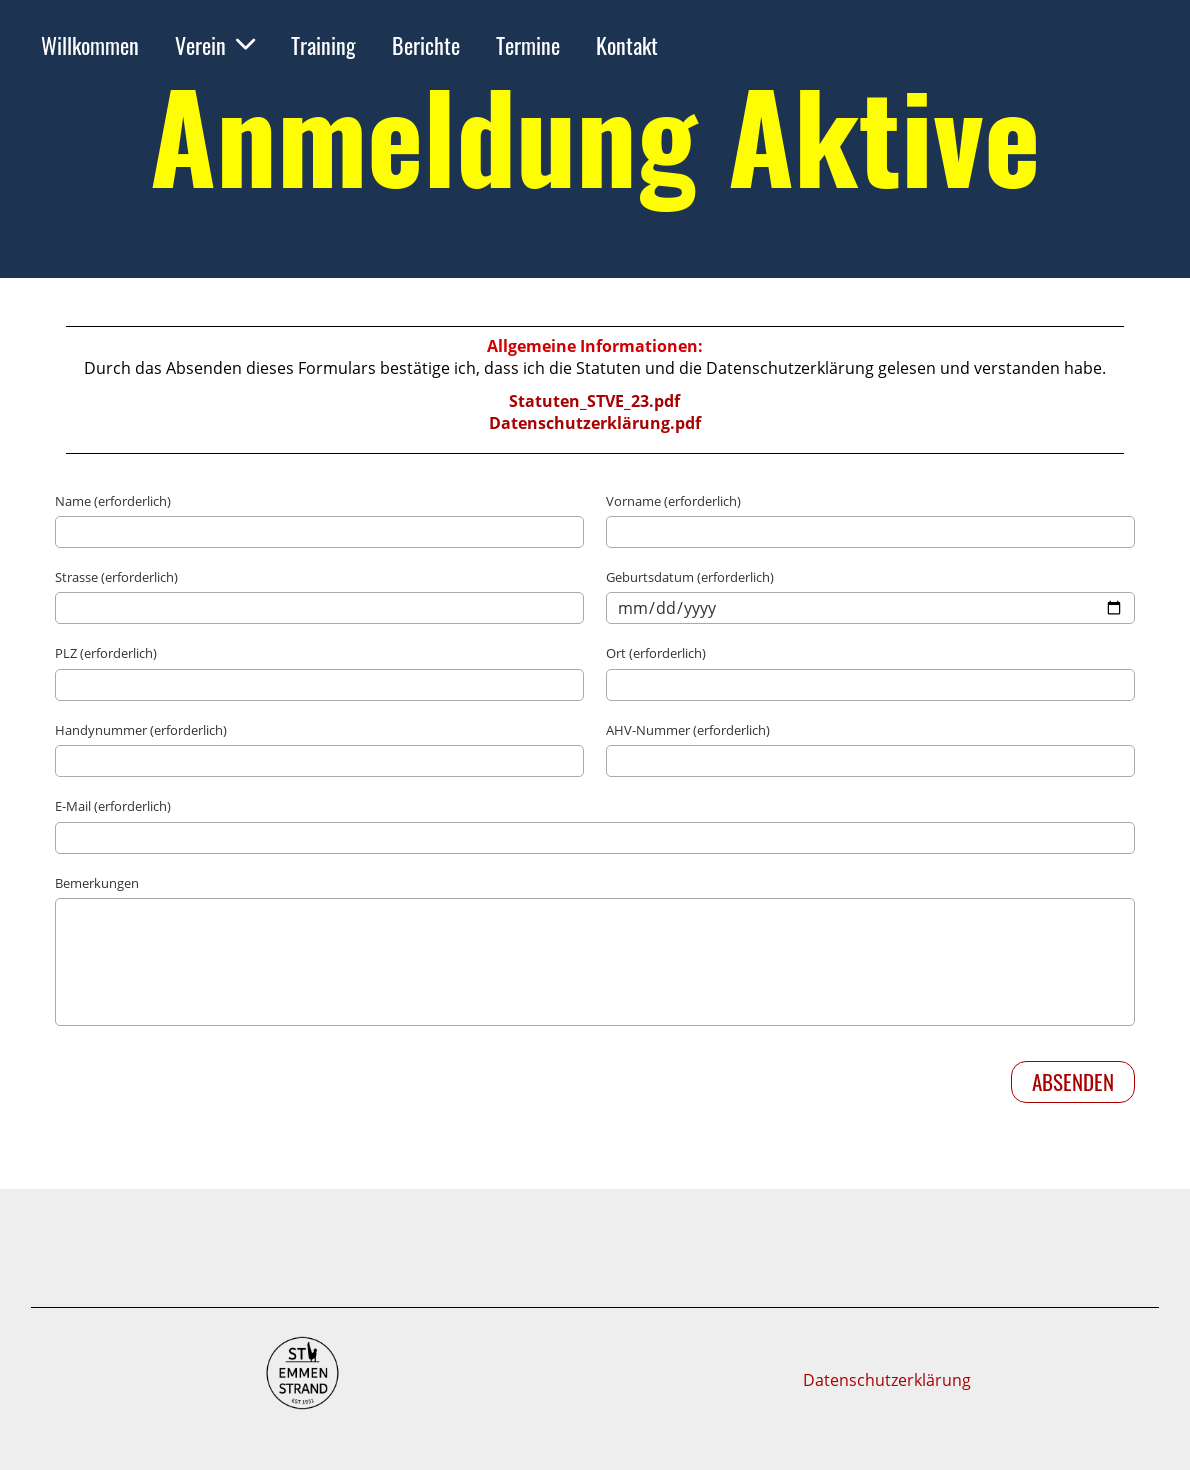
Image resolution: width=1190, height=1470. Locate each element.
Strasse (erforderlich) (116, 577)
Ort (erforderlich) (656, 653)
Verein (215, 45)
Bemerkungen (97, 883)
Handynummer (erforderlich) (141, 730)
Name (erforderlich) (113, 501)
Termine (528, 45)
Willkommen (90, 45)
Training (323, 45)
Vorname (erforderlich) (673, 501)
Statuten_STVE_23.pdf (594, 401)
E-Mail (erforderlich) (113, 806)
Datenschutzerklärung (887, 1380)
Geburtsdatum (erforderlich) (690, 577)
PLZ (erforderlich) (106, 653)
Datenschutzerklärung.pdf (595, 423)
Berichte (426, 45)
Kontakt (627, 45)
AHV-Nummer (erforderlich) (688, 730)
